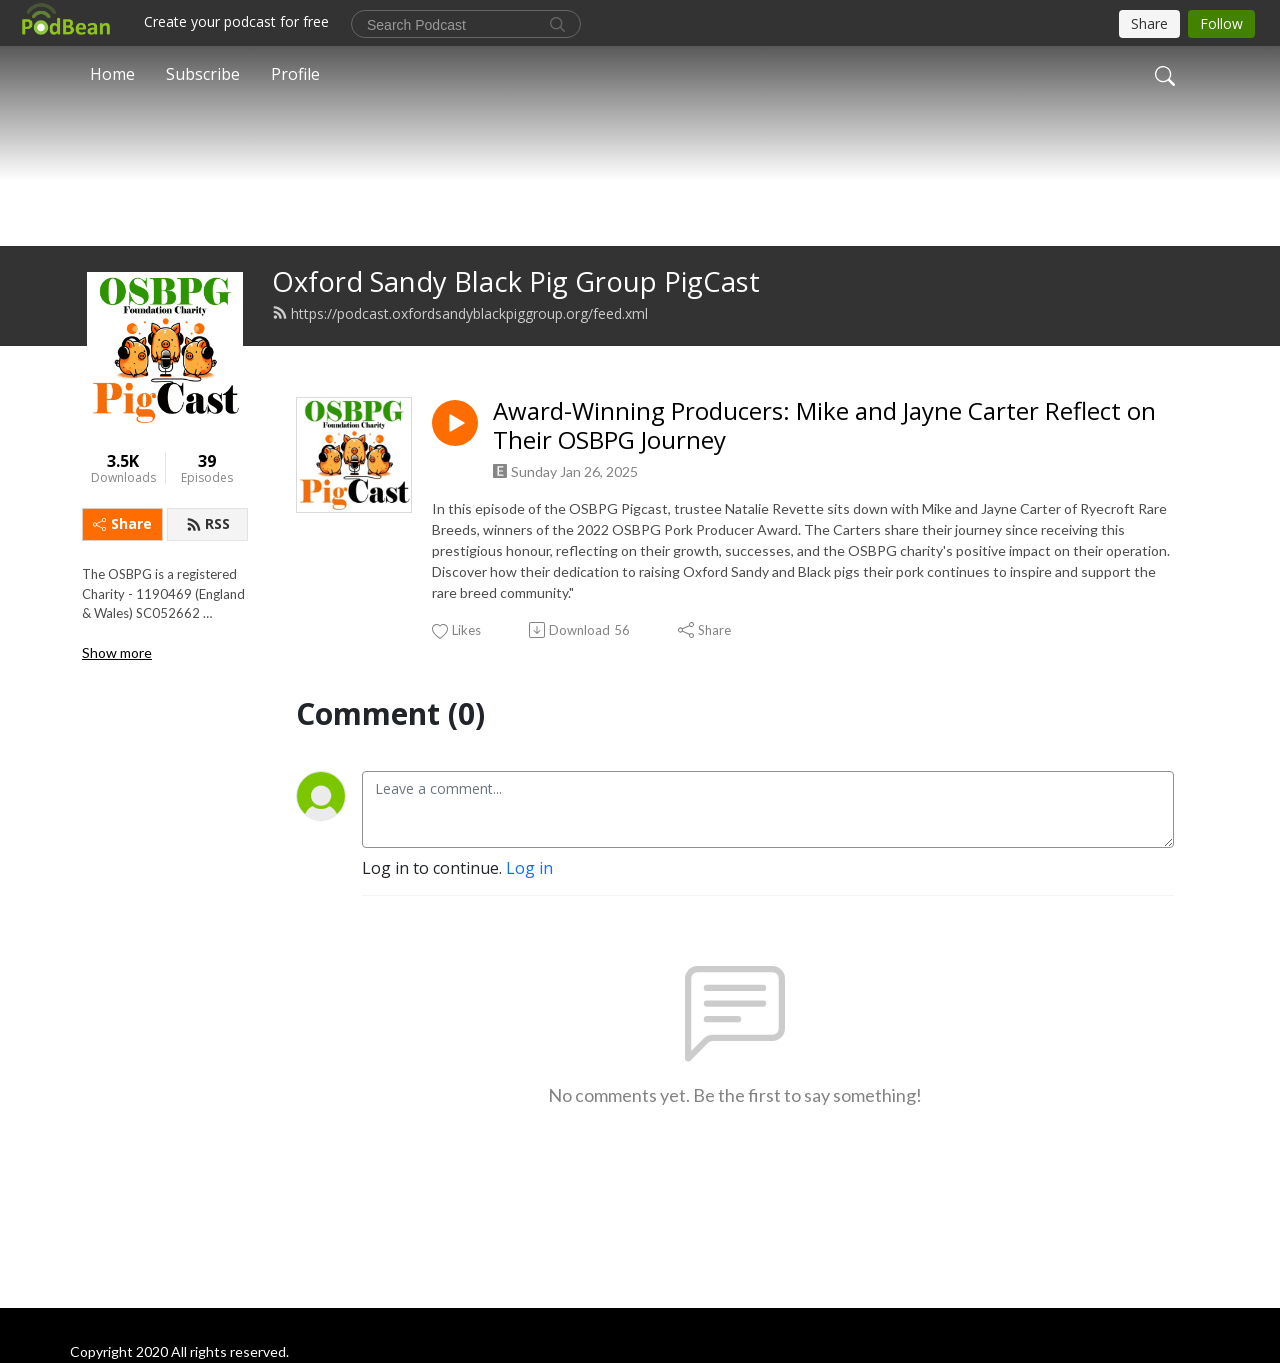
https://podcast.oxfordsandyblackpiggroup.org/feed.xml (460, 346)
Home (112, 74)
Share (122, 557)
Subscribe (203, 74)
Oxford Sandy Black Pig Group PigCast (516, 314)
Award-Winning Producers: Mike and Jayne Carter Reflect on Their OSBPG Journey (824, 459)
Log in (529, 901)
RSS (208, 557)
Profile (295, 74)
